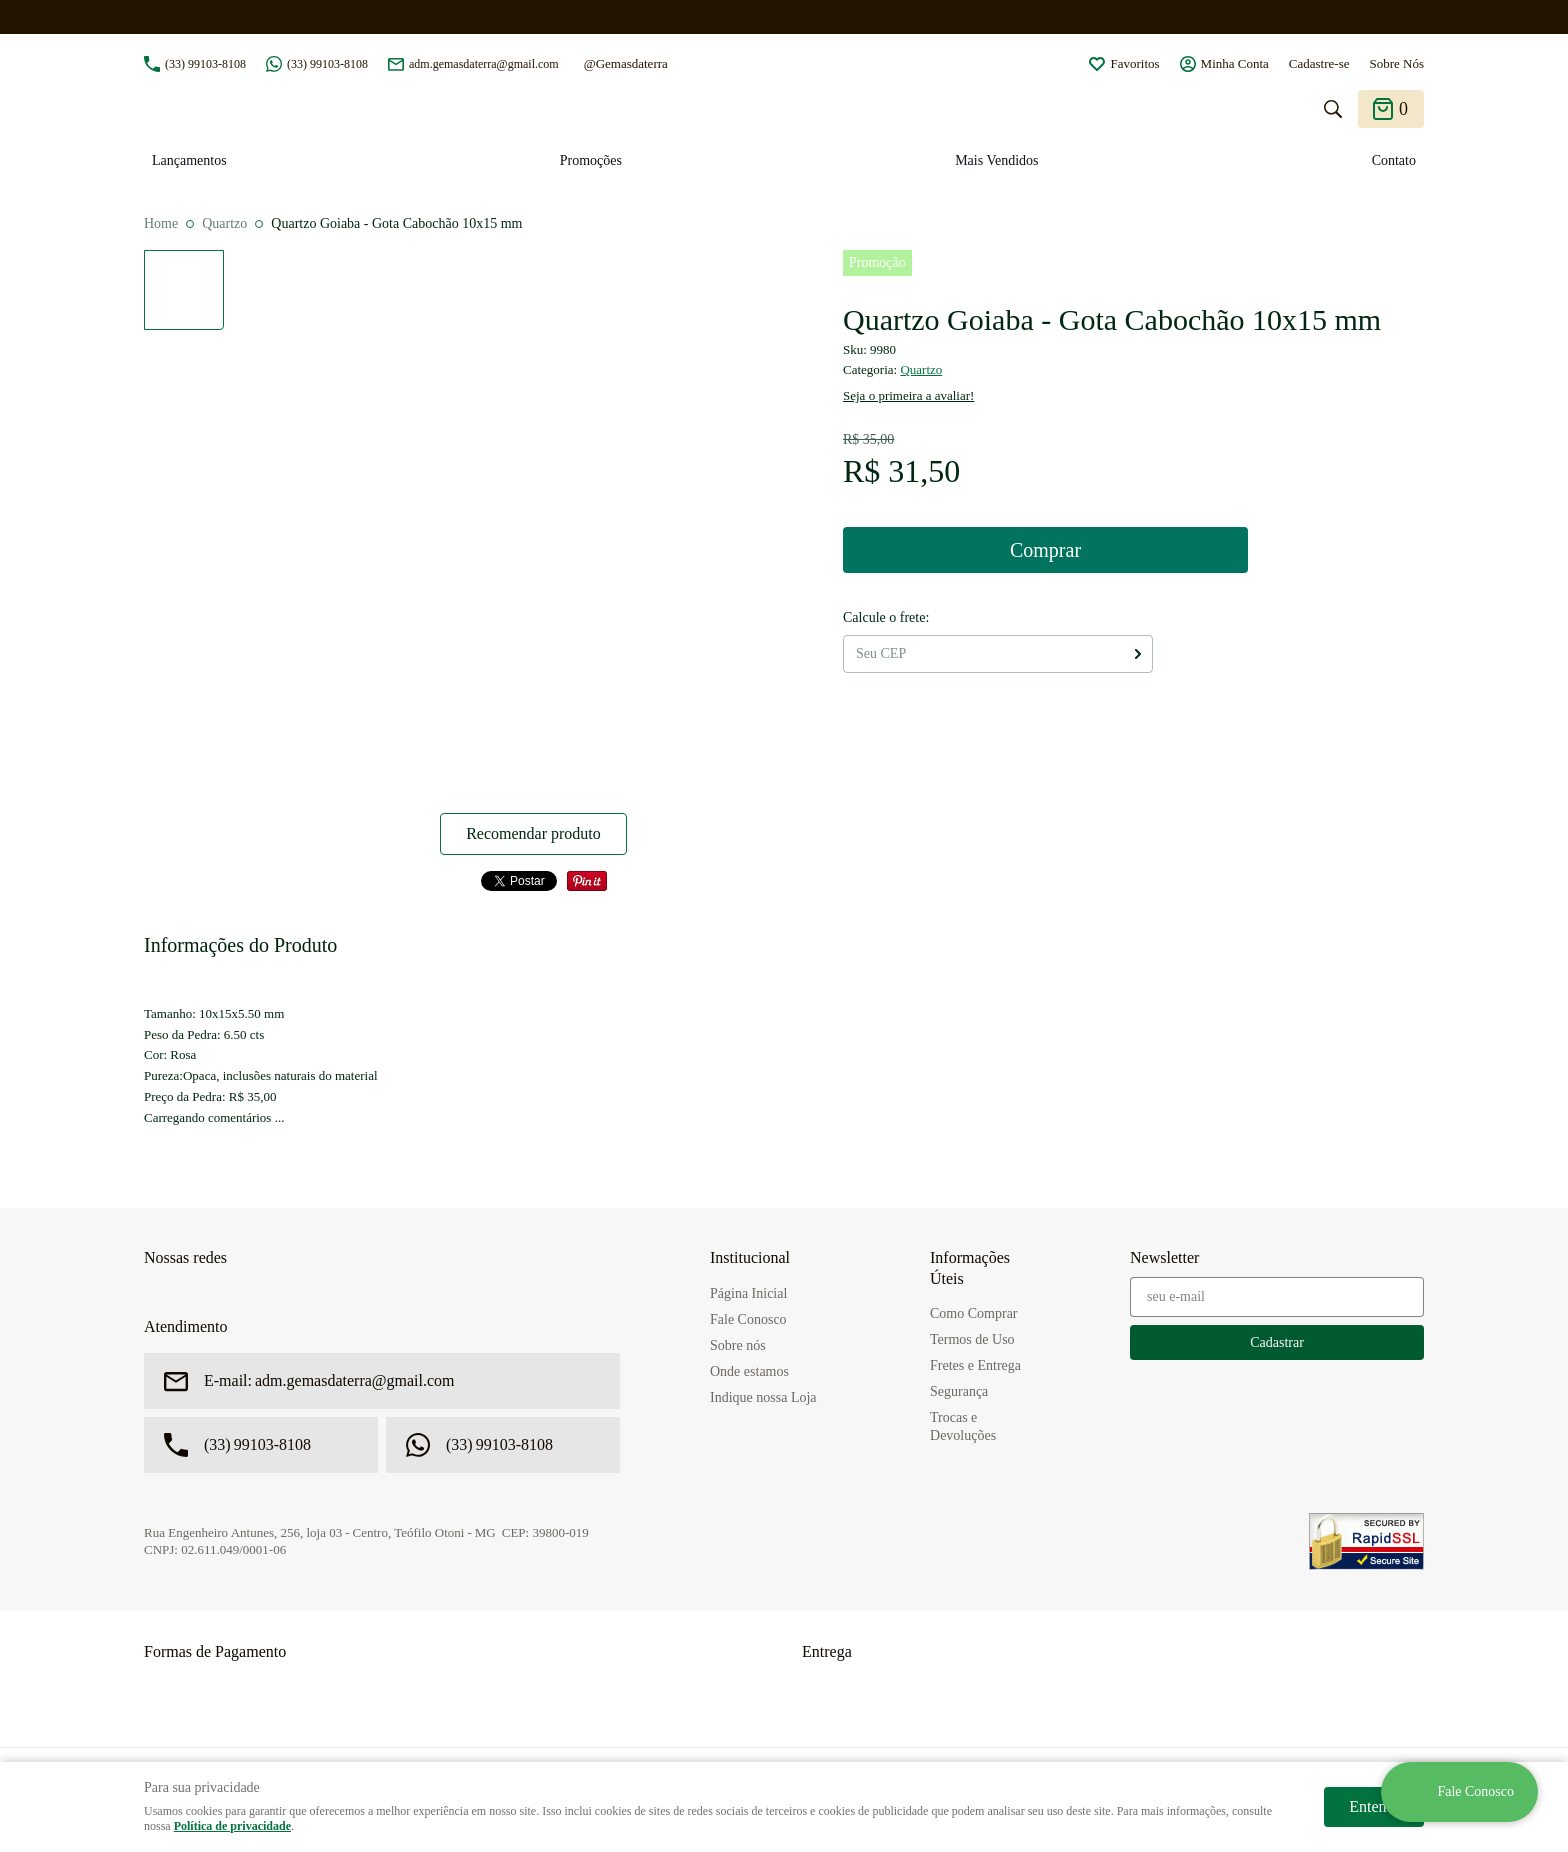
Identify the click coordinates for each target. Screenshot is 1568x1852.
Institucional (750, 1257)
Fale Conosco (748, 1319)
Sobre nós (738, 1345)
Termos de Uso (972, 1339)
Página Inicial (748, 1293)
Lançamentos (189, 160)
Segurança (959, 1391)
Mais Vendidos (996, 160)
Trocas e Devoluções (963, 1426)
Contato (1394, 160)
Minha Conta (1235, 63)
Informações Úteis (970, 1268)
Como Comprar (974, 1313)
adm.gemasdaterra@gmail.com (484, 64)
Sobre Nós (1396, 63)
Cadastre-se (1319, 63)
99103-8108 (205, 64)
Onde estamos (749, 1371)
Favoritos (1134, 63)
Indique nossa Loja (763, 1397)
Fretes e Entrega (975, 1365)
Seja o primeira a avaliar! (908, 395)
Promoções (591, 160)
